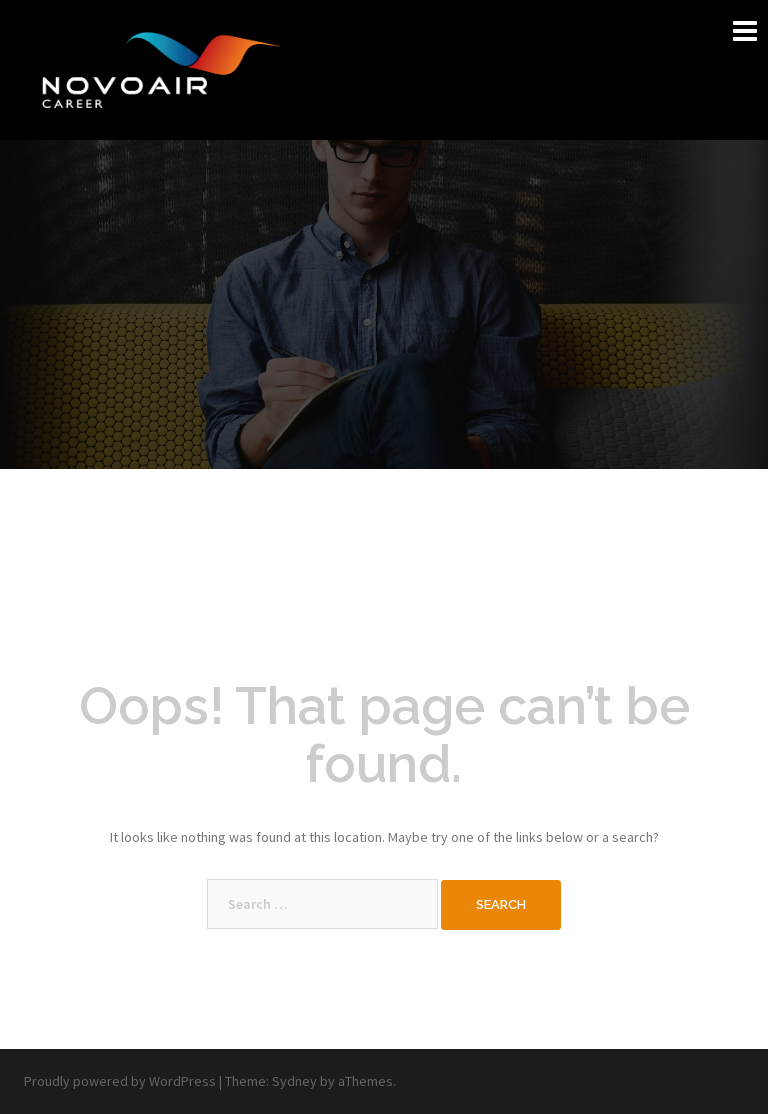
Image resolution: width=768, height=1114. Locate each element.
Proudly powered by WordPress (120, 1081)
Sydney (294, 1081)
